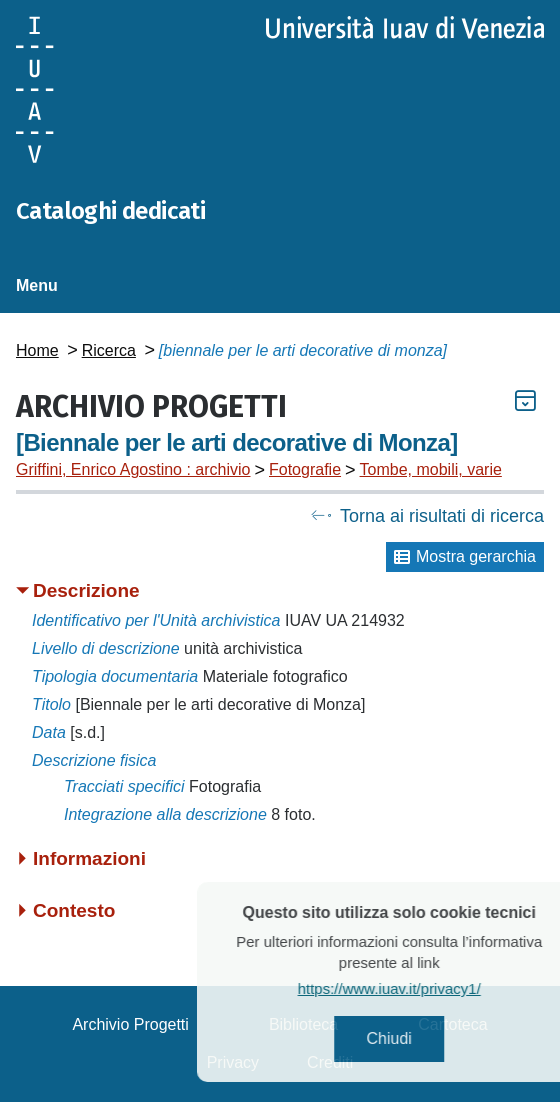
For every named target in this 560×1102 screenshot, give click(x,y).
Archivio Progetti (130, 1024)
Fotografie (305, 469)
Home (37, 350)
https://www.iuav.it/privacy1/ (408, 988)
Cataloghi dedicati (110, 211)
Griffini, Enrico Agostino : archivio (133, 469)
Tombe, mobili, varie (431, 469)
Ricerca (109, 350)
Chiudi (408, 1038)
